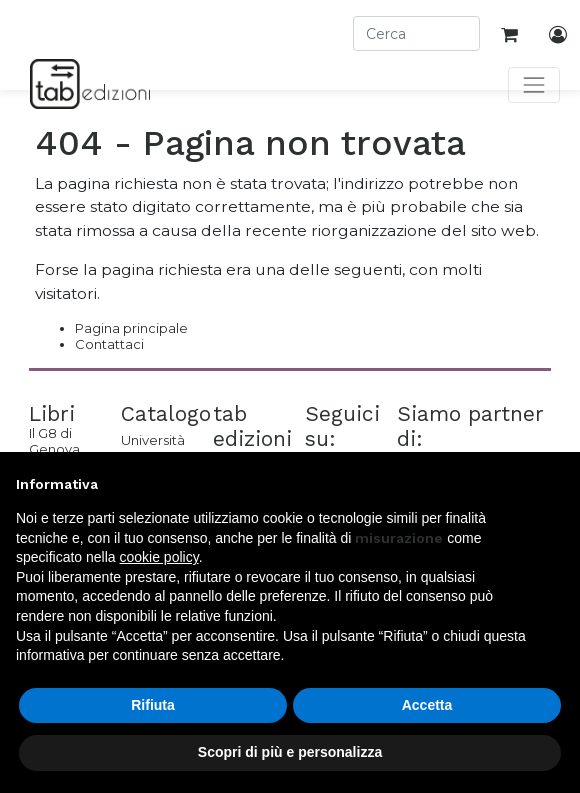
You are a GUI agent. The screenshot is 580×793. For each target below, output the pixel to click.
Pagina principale (131, 328)
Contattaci (109, 344)
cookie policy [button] (159, 557)
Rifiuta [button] (153, 705)
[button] (554, 484)
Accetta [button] (427, 705)
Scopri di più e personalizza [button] (290, 752)
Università (152, 440)
